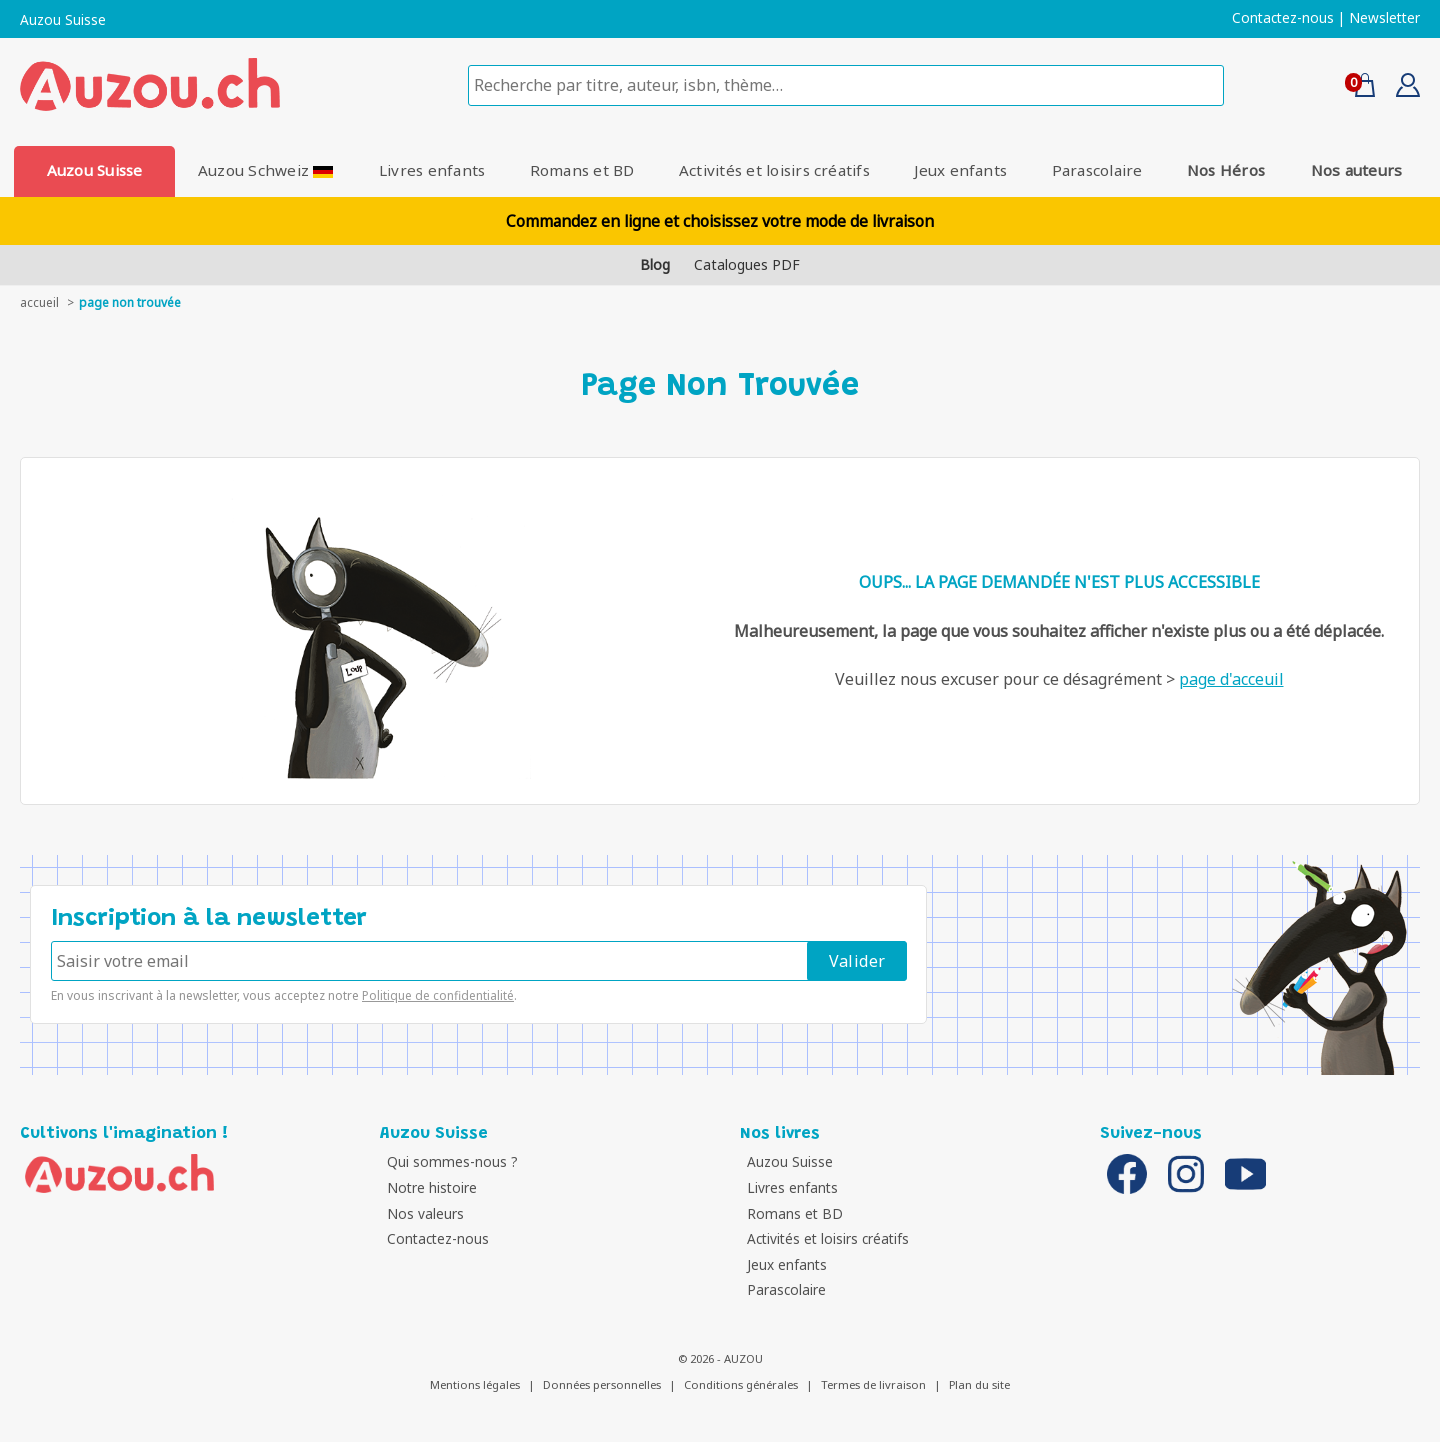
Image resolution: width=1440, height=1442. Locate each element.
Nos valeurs (423, 1213)
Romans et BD (581, 170)
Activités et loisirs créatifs (774, 170)
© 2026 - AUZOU (720, 1358)
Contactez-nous (1283, 18)
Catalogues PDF (747, 264)
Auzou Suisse (63, 20)
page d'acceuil (1231, 679)
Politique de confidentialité (438, 995)
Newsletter (1384, 18)
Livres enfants (431, 170)
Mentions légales (475, 1384)
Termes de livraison (873, 1384)
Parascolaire (1099, 170)
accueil (39, 302)
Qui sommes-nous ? (450, 1161)
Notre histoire (430, 1187)
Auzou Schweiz (265, 170)
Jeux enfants (962, 170)
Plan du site (979, 1384)
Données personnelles (602, 1384)
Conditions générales (741, 1384)
